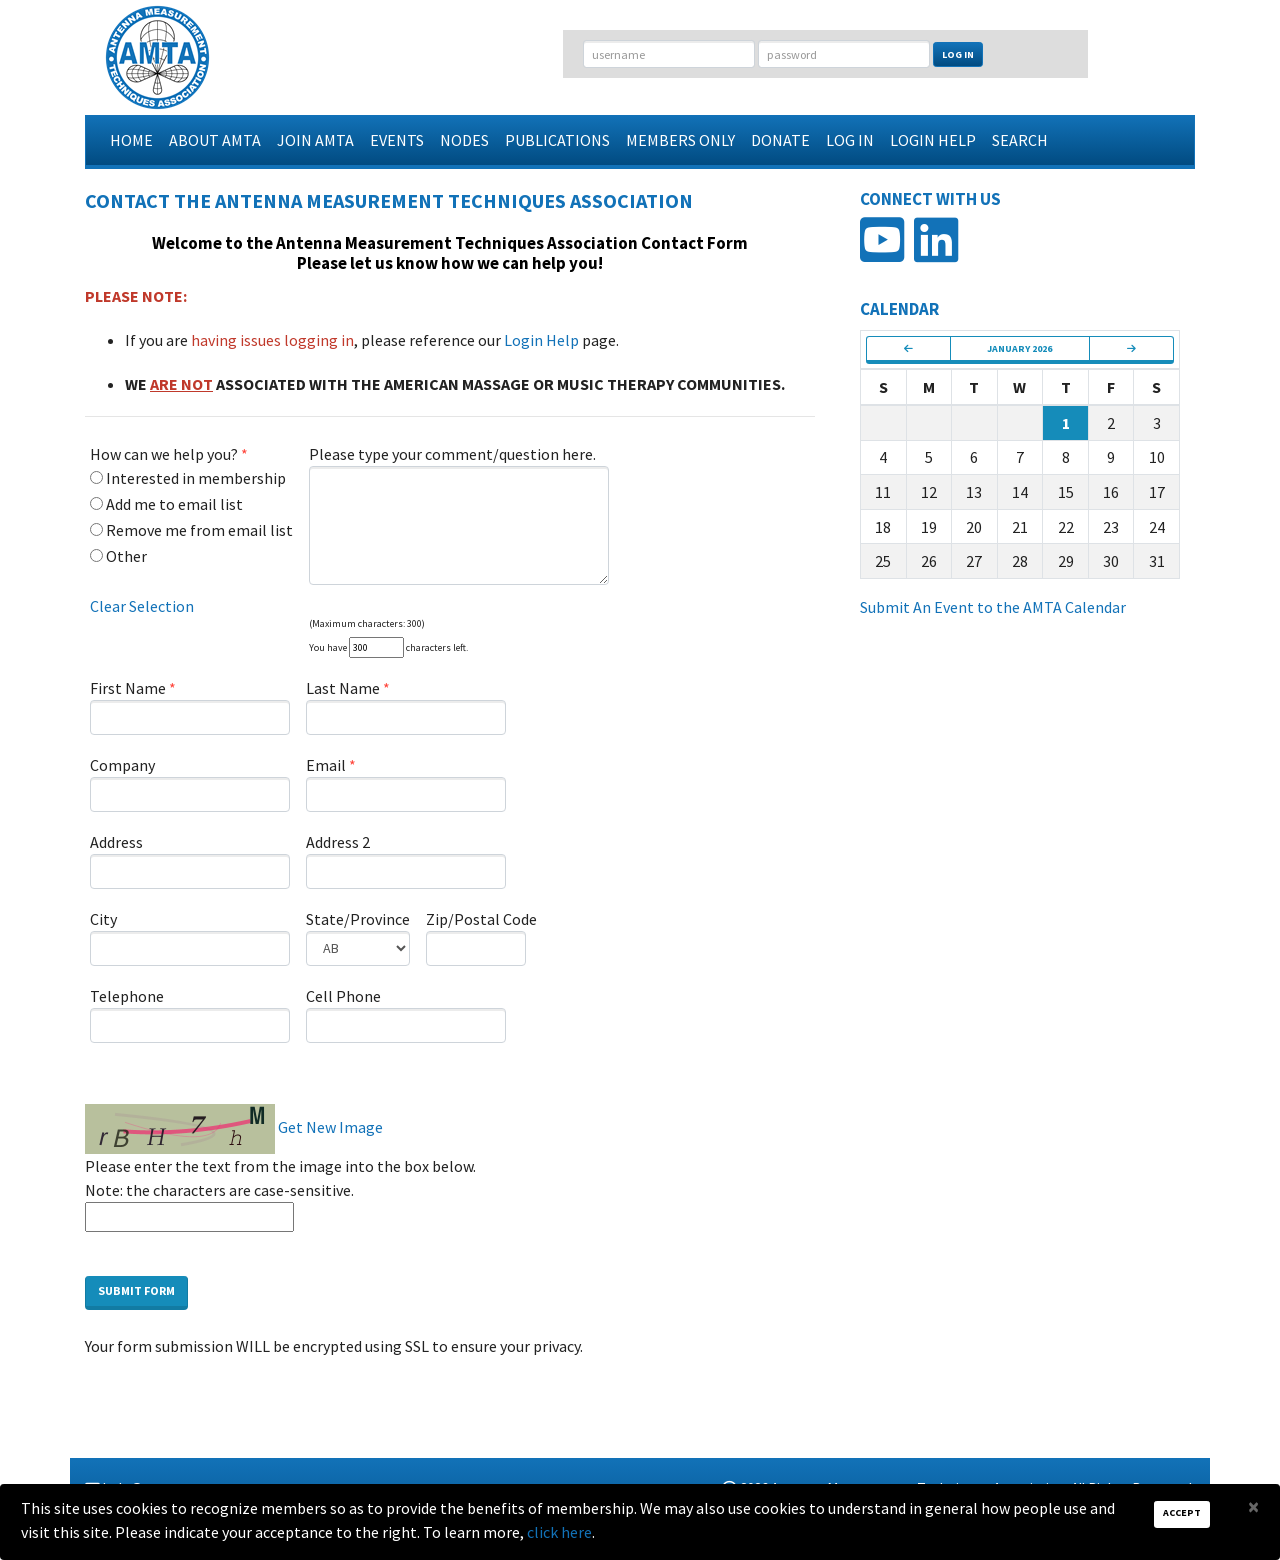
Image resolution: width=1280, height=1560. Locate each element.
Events (397, 140)
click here (559, 1532)
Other (118, 556)
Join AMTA (315, 140)
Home (131, 140)
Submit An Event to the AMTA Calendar (993, 607)
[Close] (1253, 1506)
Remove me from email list (191, 530)
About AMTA (215, 140)
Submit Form (136, 1290)
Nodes (464, 140)
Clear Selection (142, 606)
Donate (780, 140)
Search (1020, 140)
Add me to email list (166, 504)
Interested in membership (188, 478)
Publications (557, 140)
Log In (958, 54)
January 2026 (1019, 348)
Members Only (680, 140)
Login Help (933, 140)
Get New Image (330, 1127)
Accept (1182, 1512)
